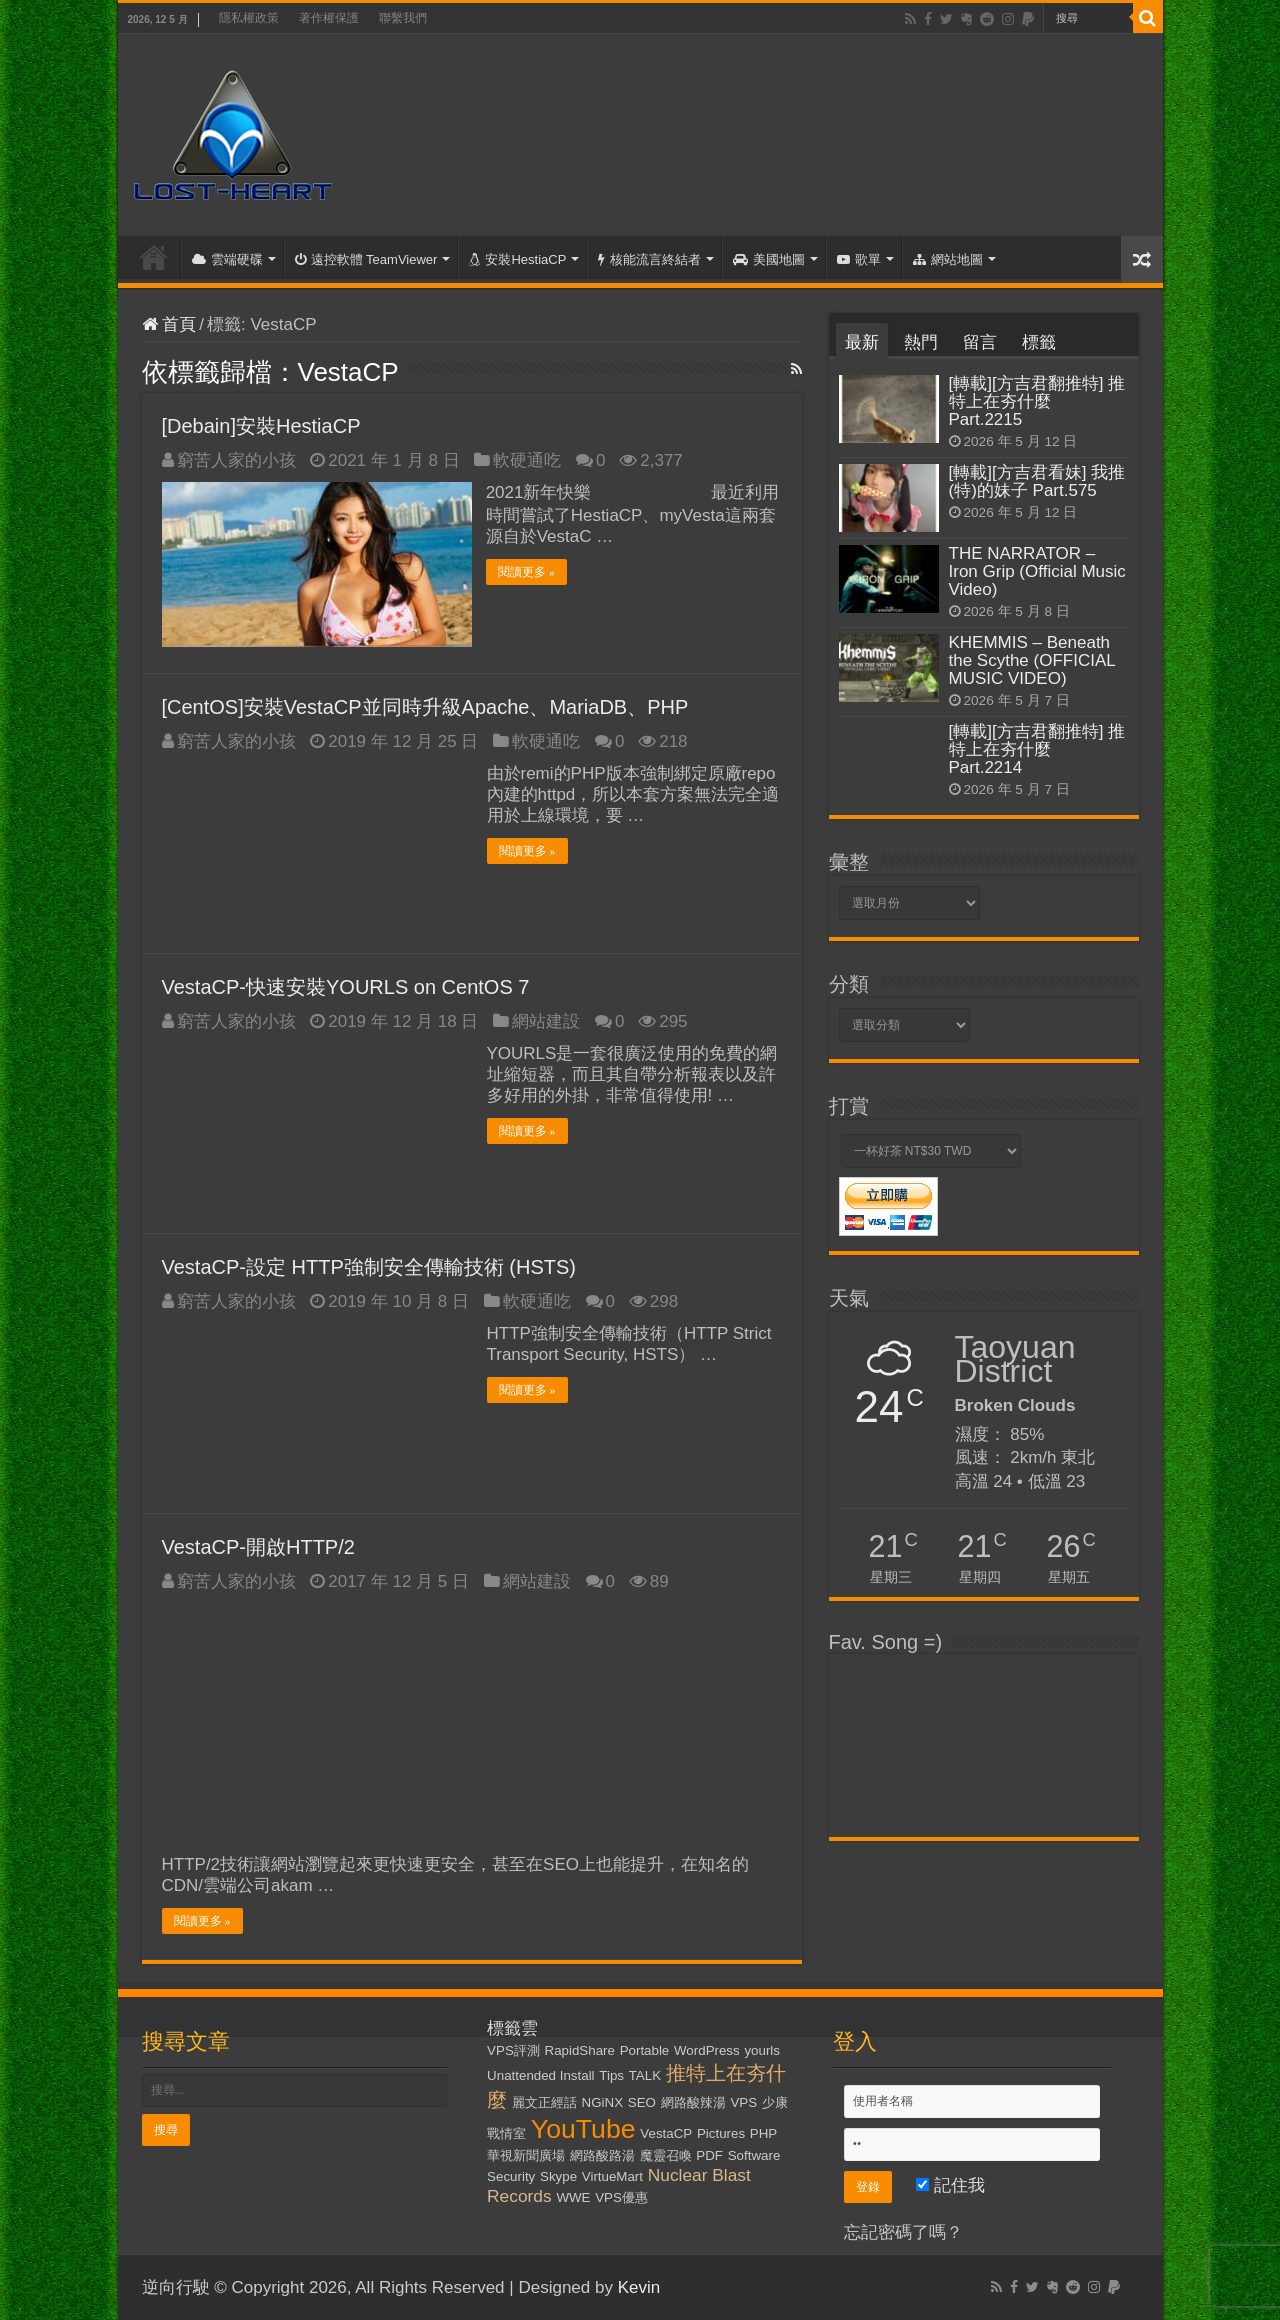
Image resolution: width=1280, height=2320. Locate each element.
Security (511, 2176)
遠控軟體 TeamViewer (366, 259)
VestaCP (666, 2133)
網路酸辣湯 (693, 2102)
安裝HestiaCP (517, 259)
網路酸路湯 (602, 2155)
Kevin (639, 2287)
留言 (980, 342)
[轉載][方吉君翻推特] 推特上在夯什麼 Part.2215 (1037, 401)
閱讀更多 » (527, 572)
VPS (743, 2102)
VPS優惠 (621, 2197)
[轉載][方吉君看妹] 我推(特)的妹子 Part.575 (1037, 481)
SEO (642, 2102)
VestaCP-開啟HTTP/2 (258, 1546)
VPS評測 (513, 2050)
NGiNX (602, 2102)
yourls (762, 2050)
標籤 (1039, 342)
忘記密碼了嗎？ (903, 2232)
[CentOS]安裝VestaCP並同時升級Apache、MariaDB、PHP (425, 706)
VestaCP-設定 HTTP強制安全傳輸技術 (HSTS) (369, 1266)
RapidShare (580, 2050)
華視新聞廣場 (526, 2155)
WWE (573, 2197)
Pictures (721, 2133)
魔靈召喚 (666, 2155)
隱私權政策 (249, 18)
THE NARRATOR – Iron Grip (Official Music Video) (1037, 571)
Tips (611, 2075)
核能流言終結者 (649, 259)
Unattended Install (540, 2075)
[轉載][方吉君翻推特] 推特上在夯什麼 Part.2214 (1037, 749)
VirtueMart (612, 2176)
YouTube (583, 2129)
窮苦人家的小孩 (236, 460)
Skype (558, 2176)
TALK (645, 2075)
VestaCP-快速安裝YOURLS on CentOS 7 (346, 986)
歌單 (859, 259)
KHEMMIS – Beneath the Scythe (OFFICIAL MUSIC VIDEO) (1032, 660)
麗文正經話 (544, 2102)
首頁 (154, 257)
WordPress (707, 2050)
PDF (709, 2155)
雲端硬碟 (227, 259)
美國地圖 (769, 259)
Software (754, 2155)
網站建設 (546, 1020)
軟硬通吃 (527, 460)
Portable (645, 2050)
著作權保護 (329, 18)
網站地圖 (948, 259)
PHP (763, 2133)
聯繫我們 (403, 18)
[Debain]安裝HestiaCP (261, 426)
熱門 (921, 342)
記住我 (950, 2185)
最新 (862, 342)
